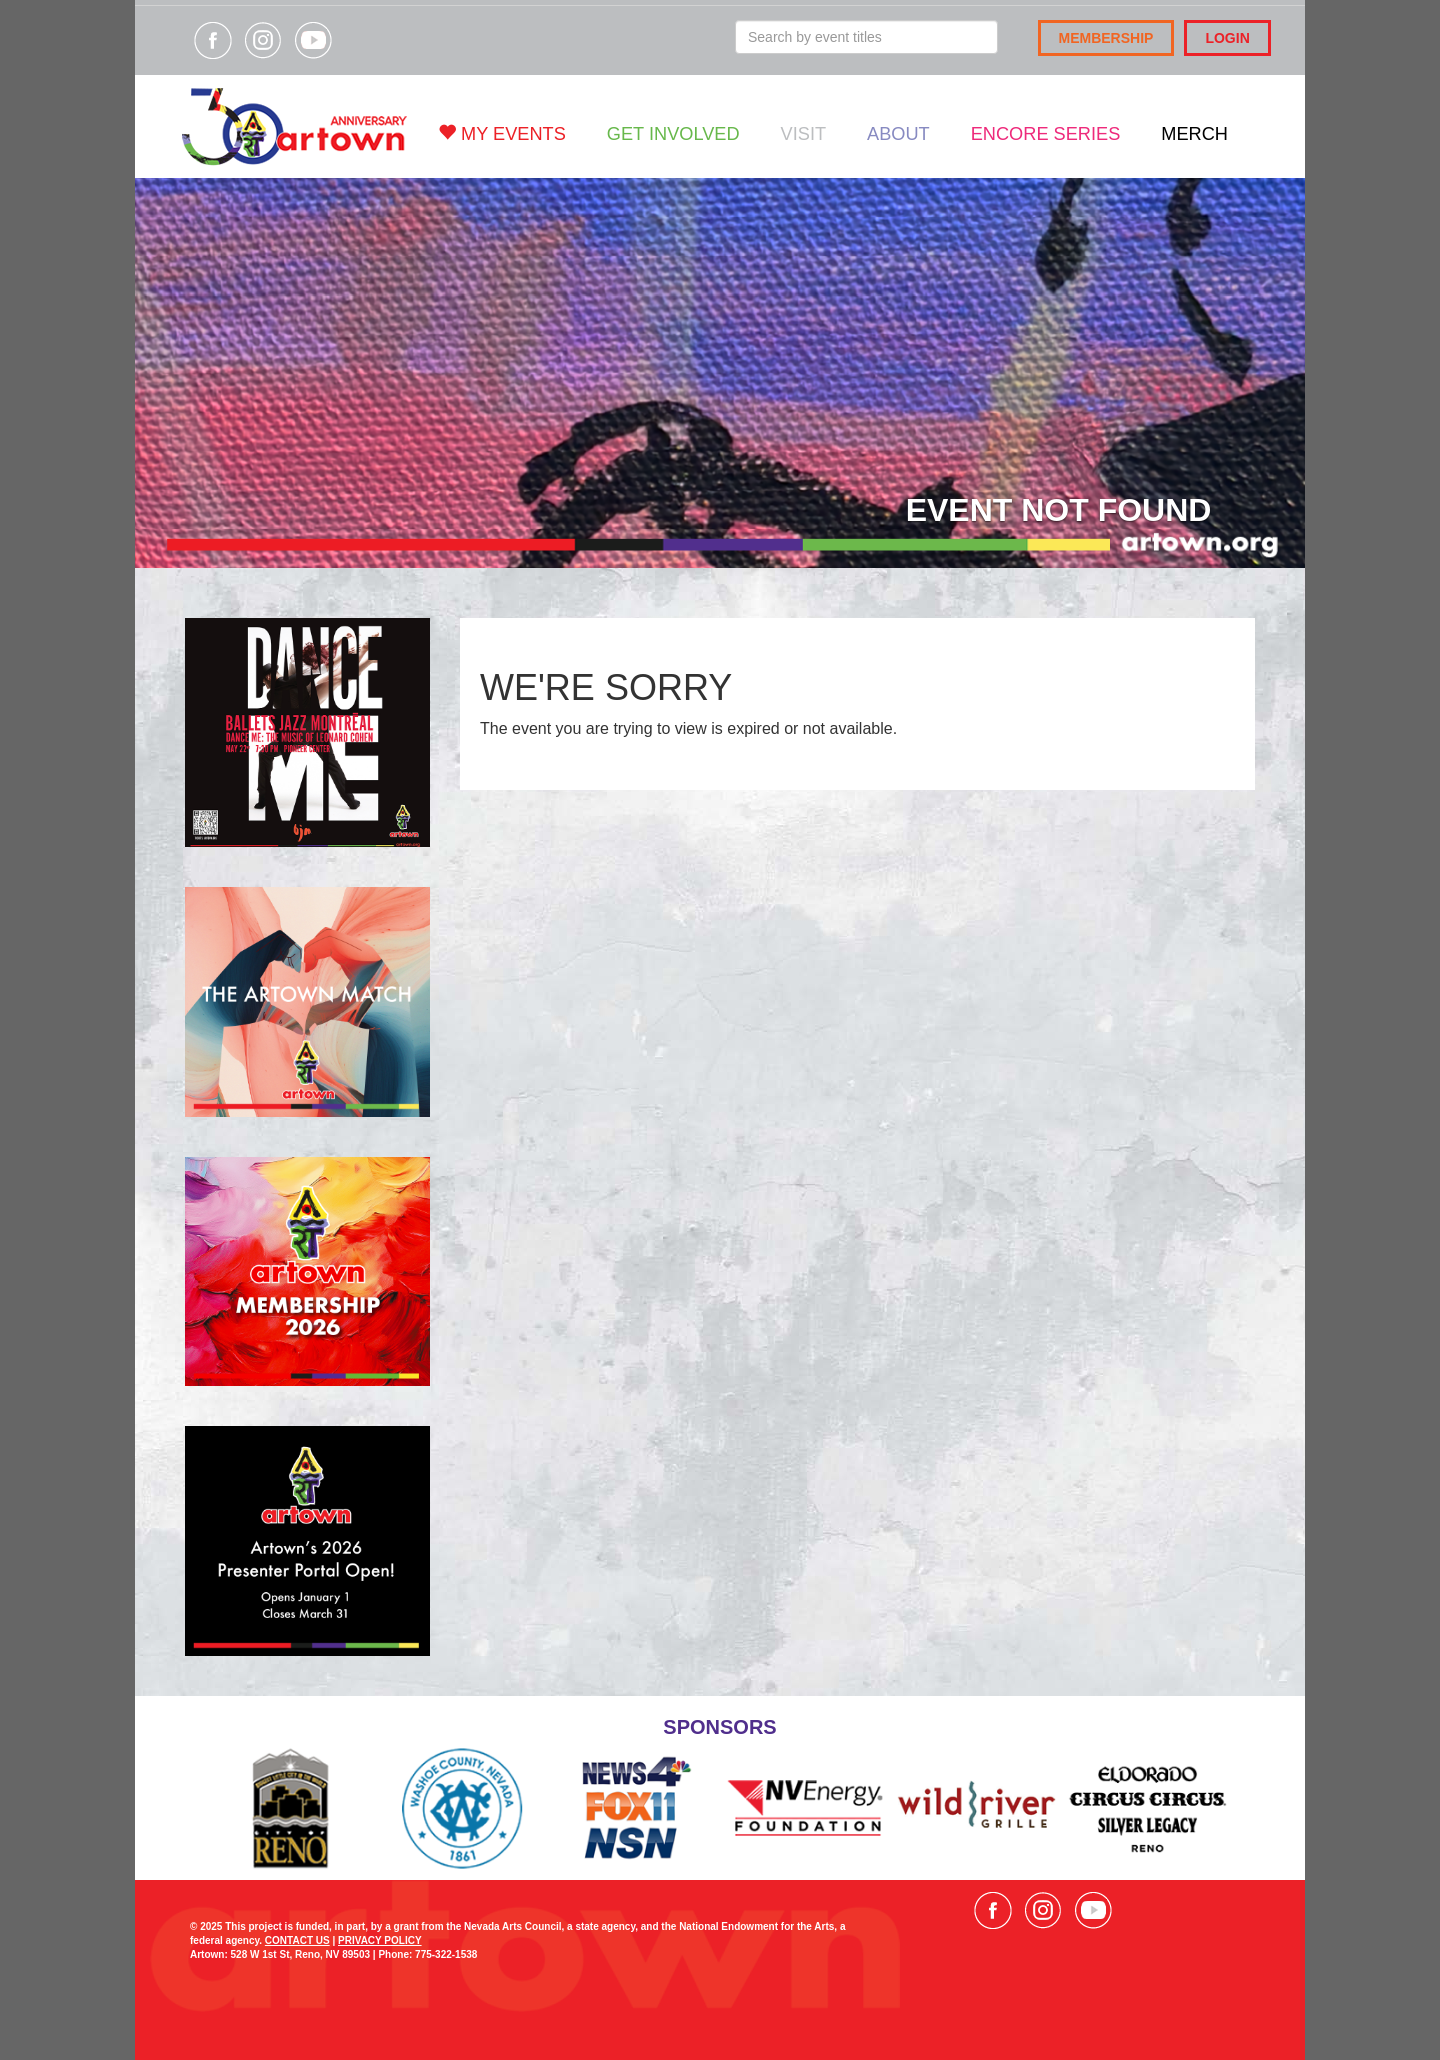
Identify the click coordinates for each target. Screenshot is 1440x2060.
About (898, 134)
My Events (502, 133)
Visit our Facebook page (213, 40)
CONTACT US (297, 1940)
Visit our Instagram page (263, 40)
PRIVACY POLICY (380, 1940)
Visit (803, 134)
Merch (1194, 134)
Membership (1106, 38)
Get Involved (673, 134)
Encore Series (1046, 134)
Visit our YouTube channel (313, 40)
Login (1227, 38)
